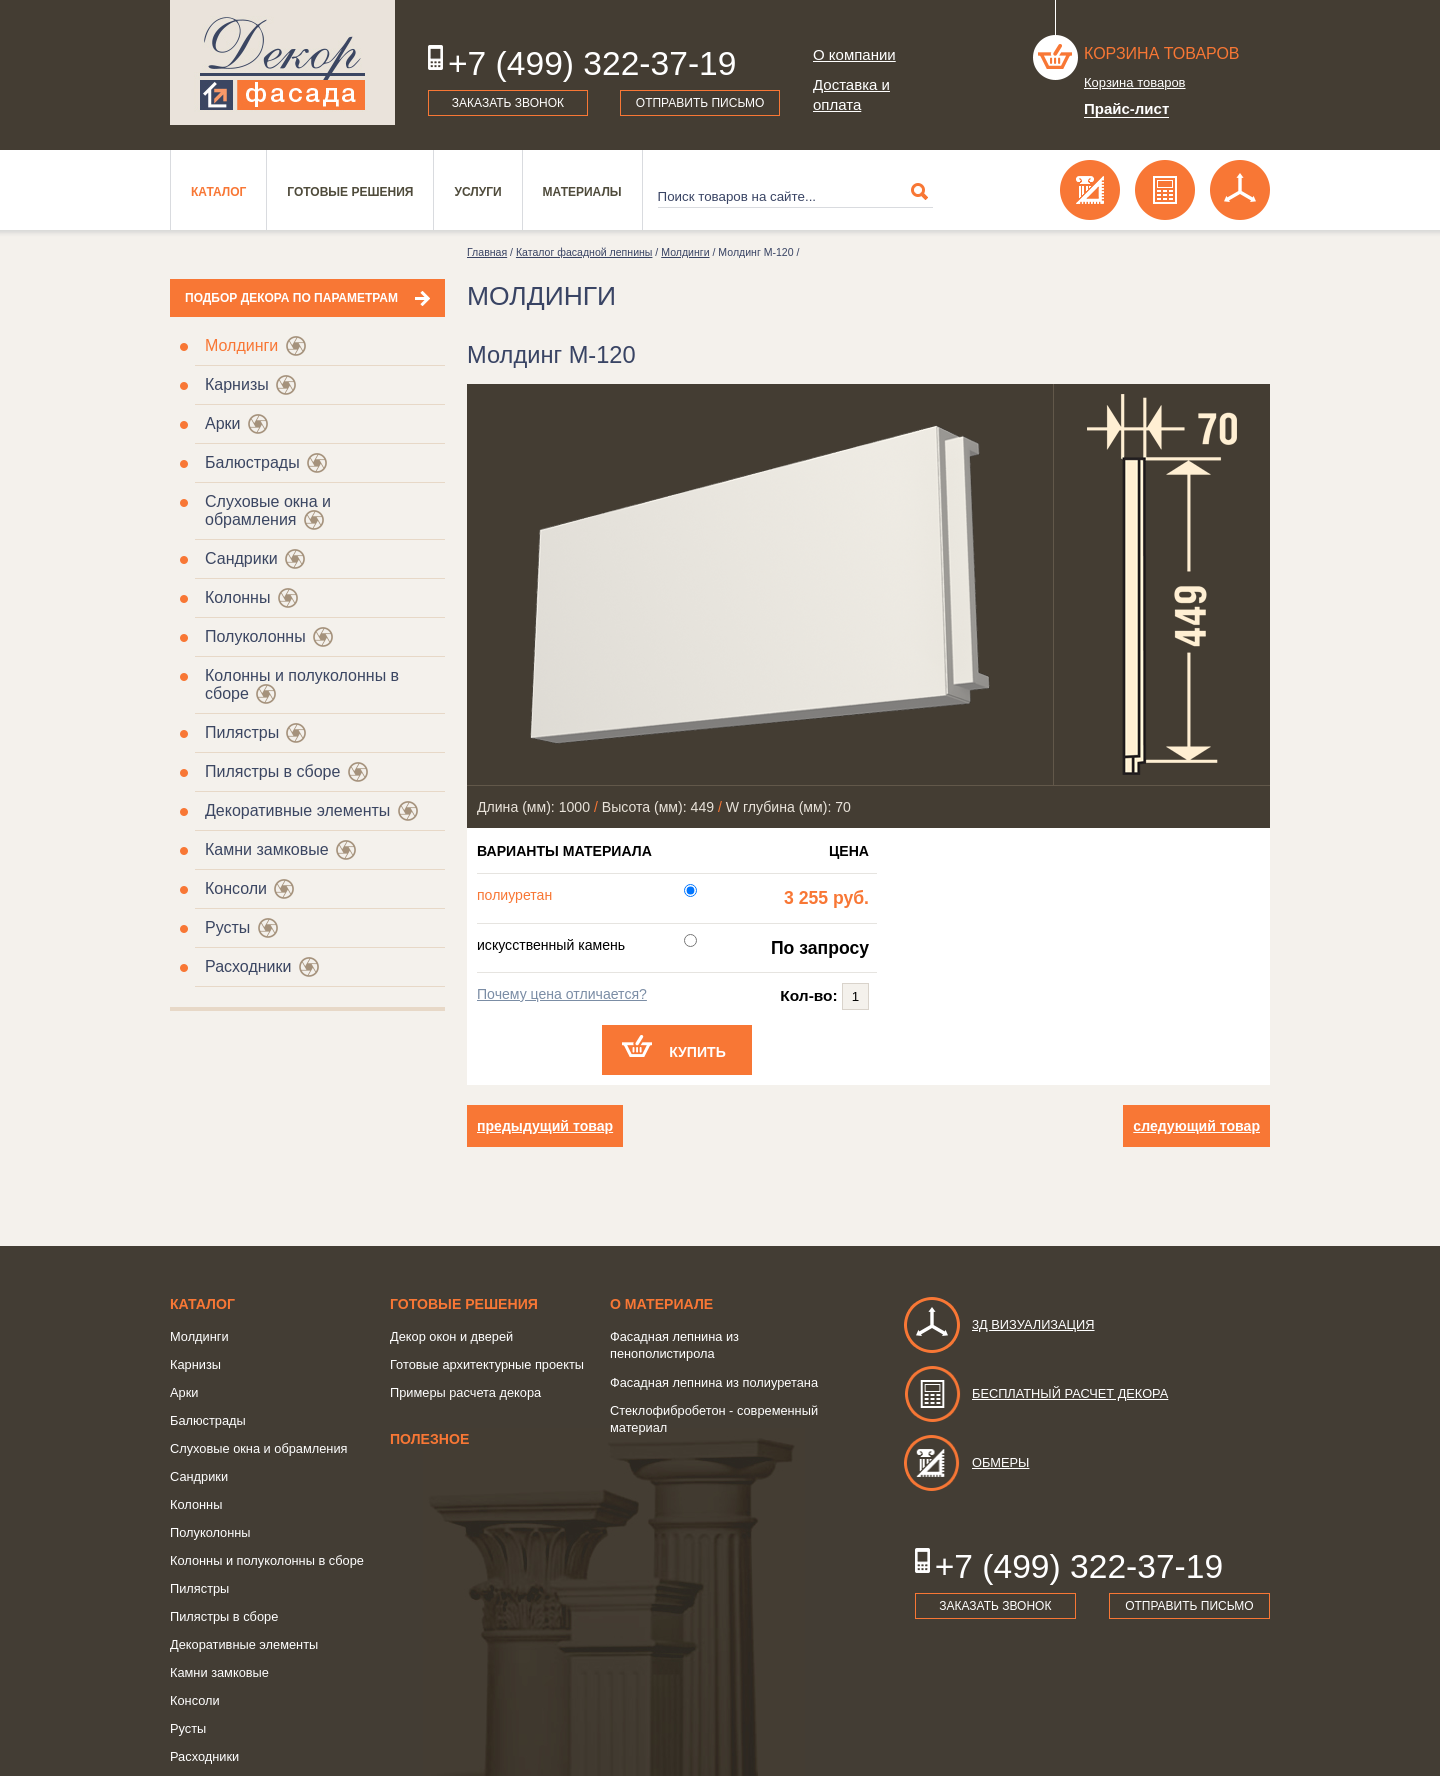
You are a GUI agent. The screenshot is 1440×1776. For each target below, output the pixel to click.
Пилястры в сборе (272, 771)
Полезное (429, 1439)
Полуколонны (255, 636)
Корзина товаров (1162, 53)
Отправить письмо (700, 103)
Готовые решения (350, 192)
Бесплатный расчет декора (1035, 1393)
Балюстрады (252, 462)
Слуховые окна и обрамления (268, 510)
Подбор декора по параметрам (291, 298)
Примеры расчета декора (465, 1392)
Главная (487, 252)
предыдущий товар (545, 1126)
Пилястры (242, 732)
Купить (697, 1052)
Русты (227, 927)
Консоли (236, 888)
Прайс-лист (1126, 108)
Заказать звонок (508, 103)
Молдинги (241, 345)
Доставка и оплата (851, 94)
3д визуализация (998, 1324)
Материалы (582, 192)
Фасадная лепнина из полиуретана (714, 1382)
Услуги (477, 192)
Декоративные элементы (297, 810)
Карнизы (237, 384)
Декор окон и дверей (451, 1336)
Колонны (237, 597)
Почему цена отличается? (562, 994)
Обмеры (965, 1462)
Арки (223, 423)
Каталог (218, 192)
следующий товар (1196, 1126)
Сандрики (241, 558)
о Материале (661, 1304)
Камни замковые (267, 849)
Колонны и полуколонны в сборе (267, 1560)
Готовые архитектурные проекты (487, 1364)
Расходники (248, 966)
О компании (854, 54)
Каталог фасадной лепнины (584, 252)
